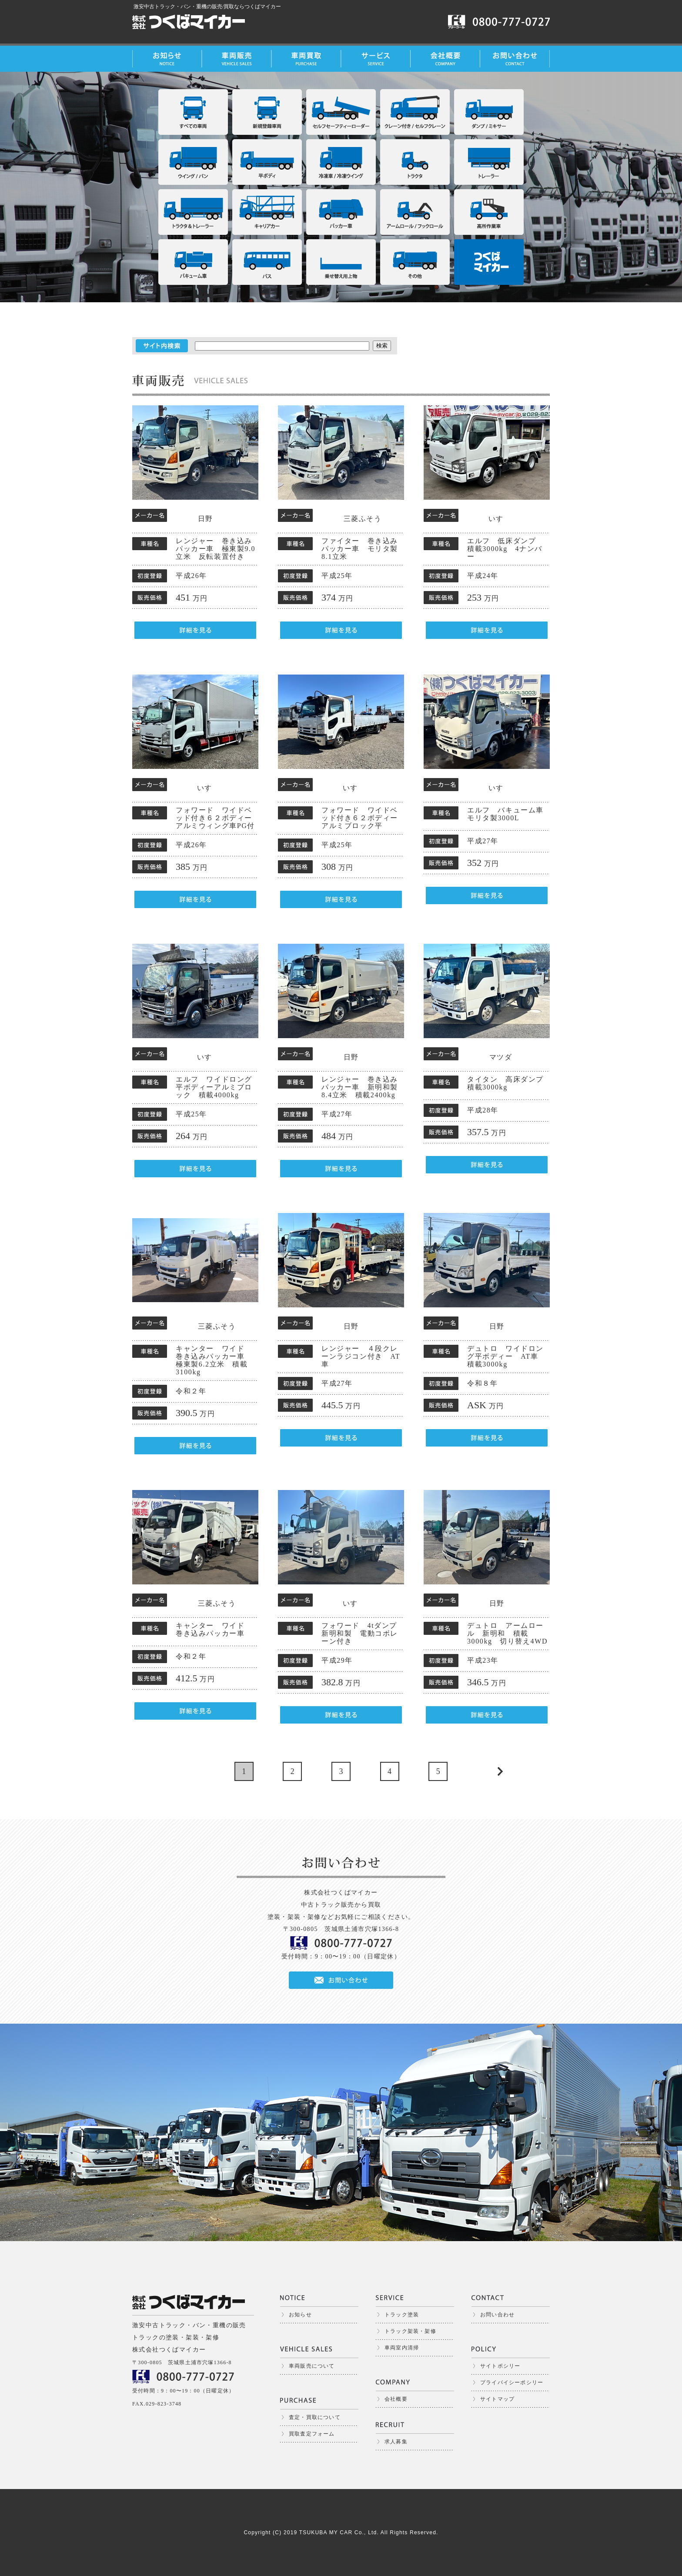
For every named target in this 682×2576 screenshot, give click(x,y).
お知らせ (300, 2315)
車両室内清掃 (401, 2348)
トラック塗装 (401, 2315)
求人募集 (396, 2442)
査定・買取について (315, 2417)
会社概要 (396, 2399)
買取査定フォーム (312, 2434)
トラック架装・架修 (410, 2331)
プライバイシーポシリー (511, 2382)
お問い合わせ (497, 2315)
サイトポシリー (500, 2366)
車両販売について (312, 2366)
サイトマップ (497, 2399)
